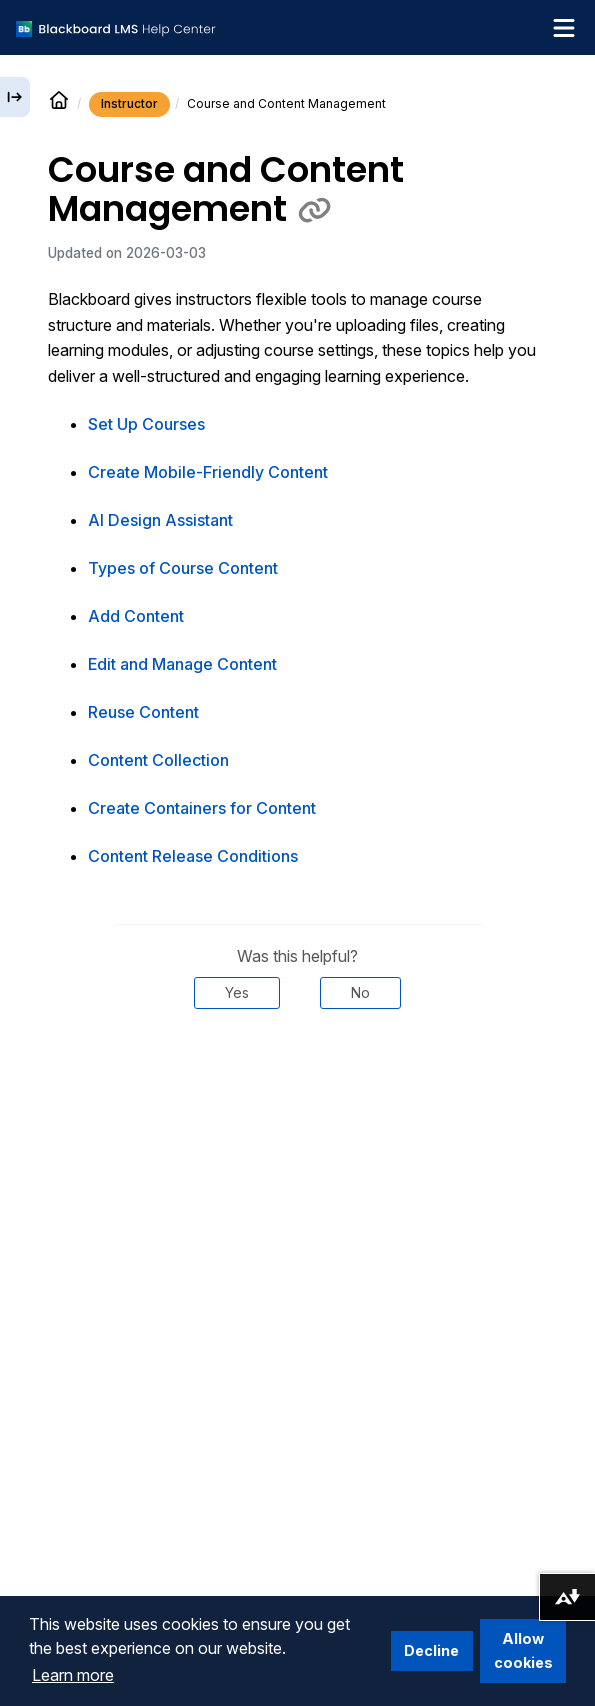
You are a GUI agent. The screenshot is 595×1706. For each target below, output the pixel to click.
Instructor (129, 103)
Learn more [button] (73, 1675)
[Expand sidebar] (15, 97)
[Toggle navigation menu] (564, 28)
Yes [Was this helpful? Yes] (237, 992)
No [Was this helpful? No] (360, 992)
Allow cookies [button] (523, 1650)
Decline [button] (431, 1650)
